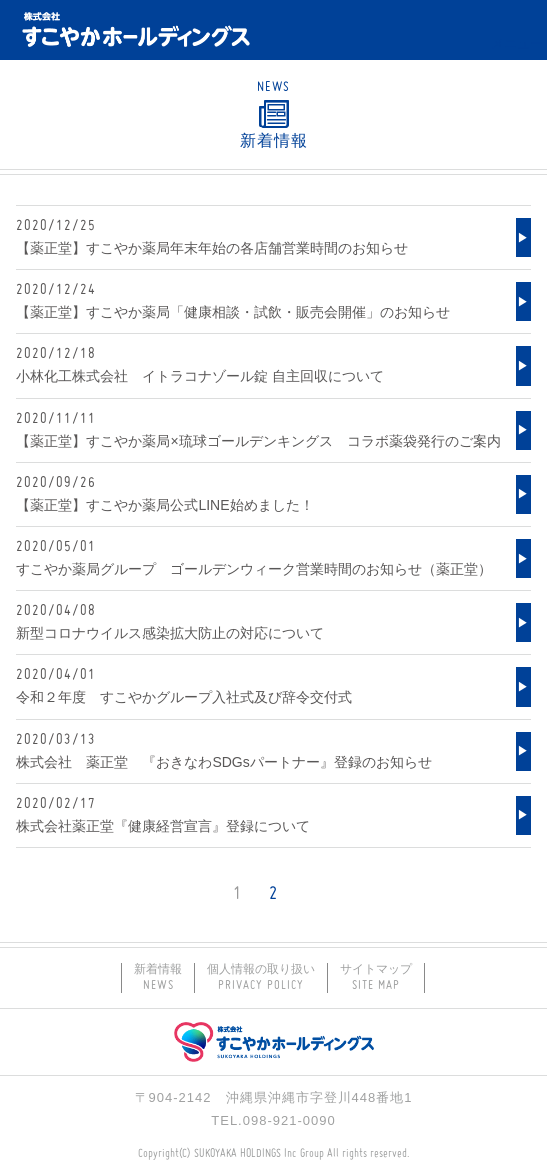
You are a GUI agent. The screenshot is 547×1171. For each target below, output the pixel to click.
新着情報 (158, 978)
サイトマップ (376, 978)
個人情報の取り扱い (261, 978)
